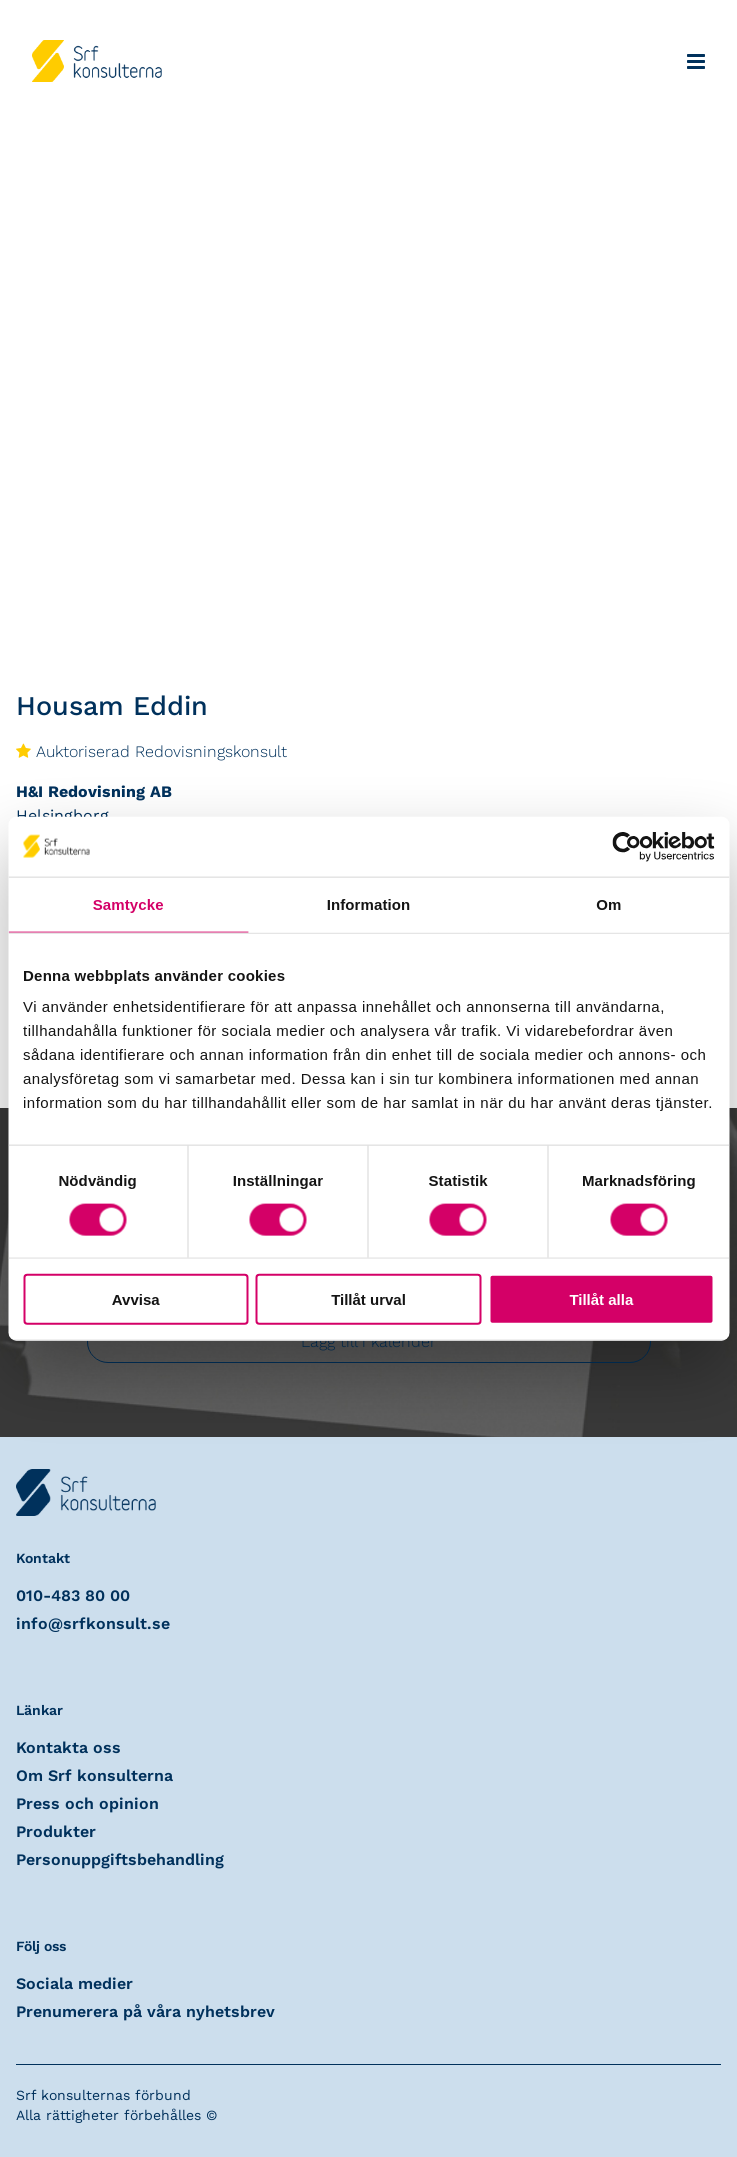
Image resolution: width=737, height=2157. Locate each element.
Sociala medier (74, 1983)
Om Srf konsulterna (94, 1775)
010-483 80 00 (73, 1595)
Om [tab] (608, 903)
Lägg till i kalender (368, 1341)
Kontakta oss (68, 1747)
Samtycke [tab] (128, 903)
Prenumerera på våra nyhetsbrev (145, 2011)
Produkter (56, 1831)
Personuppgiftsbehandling (120, 1859)
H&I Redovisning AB (94, 791)
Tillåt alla (601, 1299)
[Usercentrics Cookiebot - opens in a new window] (626, 846)
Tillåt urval (368, 1299)
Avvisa (136, 1299)
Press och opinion (87, 1803)
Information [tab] (369, 903)
